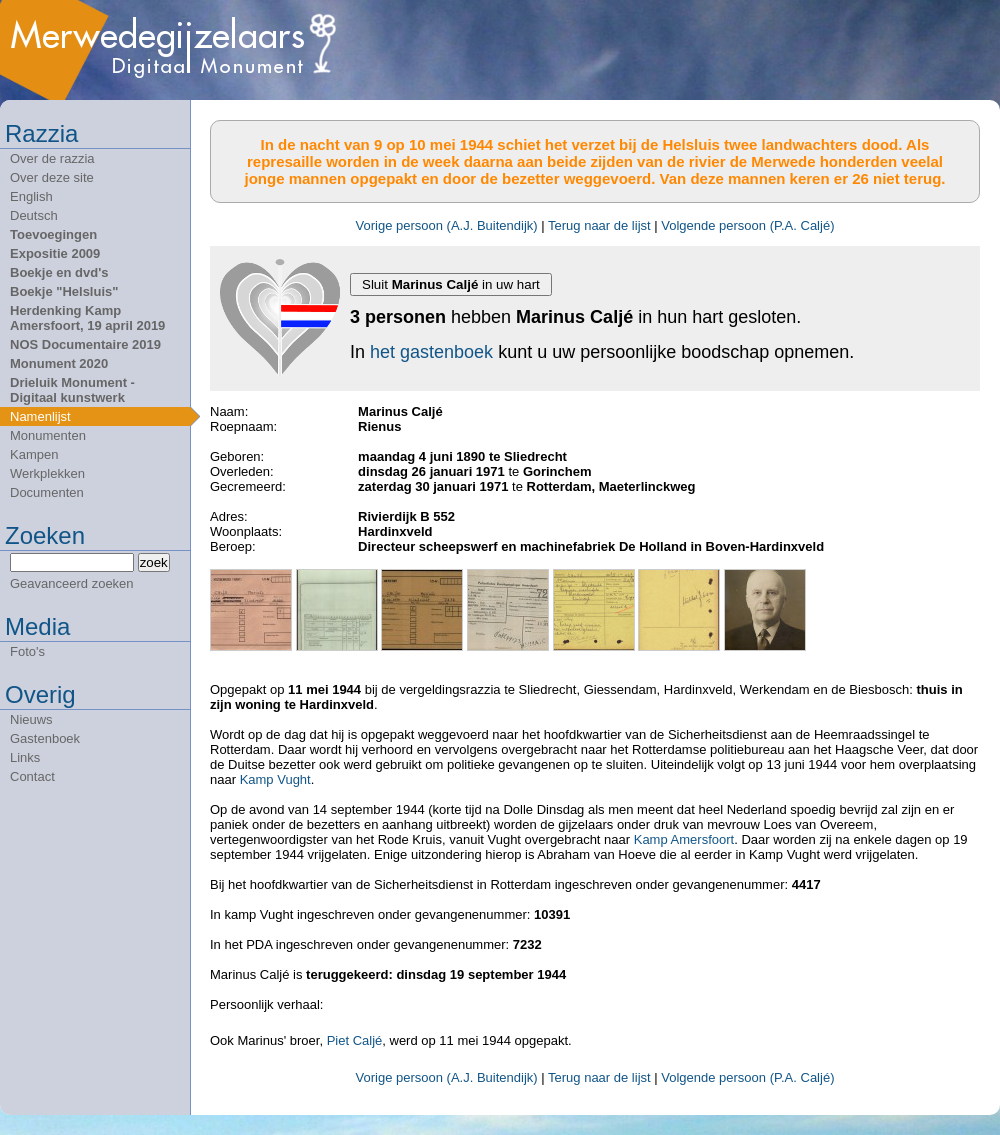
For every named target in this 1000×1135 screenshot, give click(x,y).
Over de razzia (52, 158)
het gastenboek (431, 352)
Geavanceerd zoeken (72, 583)
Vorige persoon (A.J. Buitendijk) (447, 225)
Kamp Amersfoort (684, 839)
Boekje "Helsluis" (64, 291)
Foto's (27, 651)
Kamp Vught (275, 779)
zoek (154, 562)
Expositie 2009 (55, 253)
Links (25, 757)
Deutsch (34, 215)
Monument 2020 (59, 363)
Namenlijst (40, 416)
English (31, 196)
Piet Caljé (355, 1040)
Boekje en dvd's (59, 272)
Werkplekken (47, 473)
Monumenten (48, 435)
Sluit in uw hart (451, 284)
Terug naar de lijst (599, 225)
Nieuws (31, 719)
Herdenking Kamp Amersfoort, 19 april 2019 (87, 318)
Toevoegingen (53, 234)
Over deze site (52, 177)
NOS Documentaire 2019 (85, 344)
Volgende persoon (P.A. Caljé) (747, 225)
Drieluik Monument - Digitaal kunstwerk (72, 390)
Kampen (34, 454)
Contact (32, 776)
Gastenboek (45, 738)
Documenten (47, 492)
